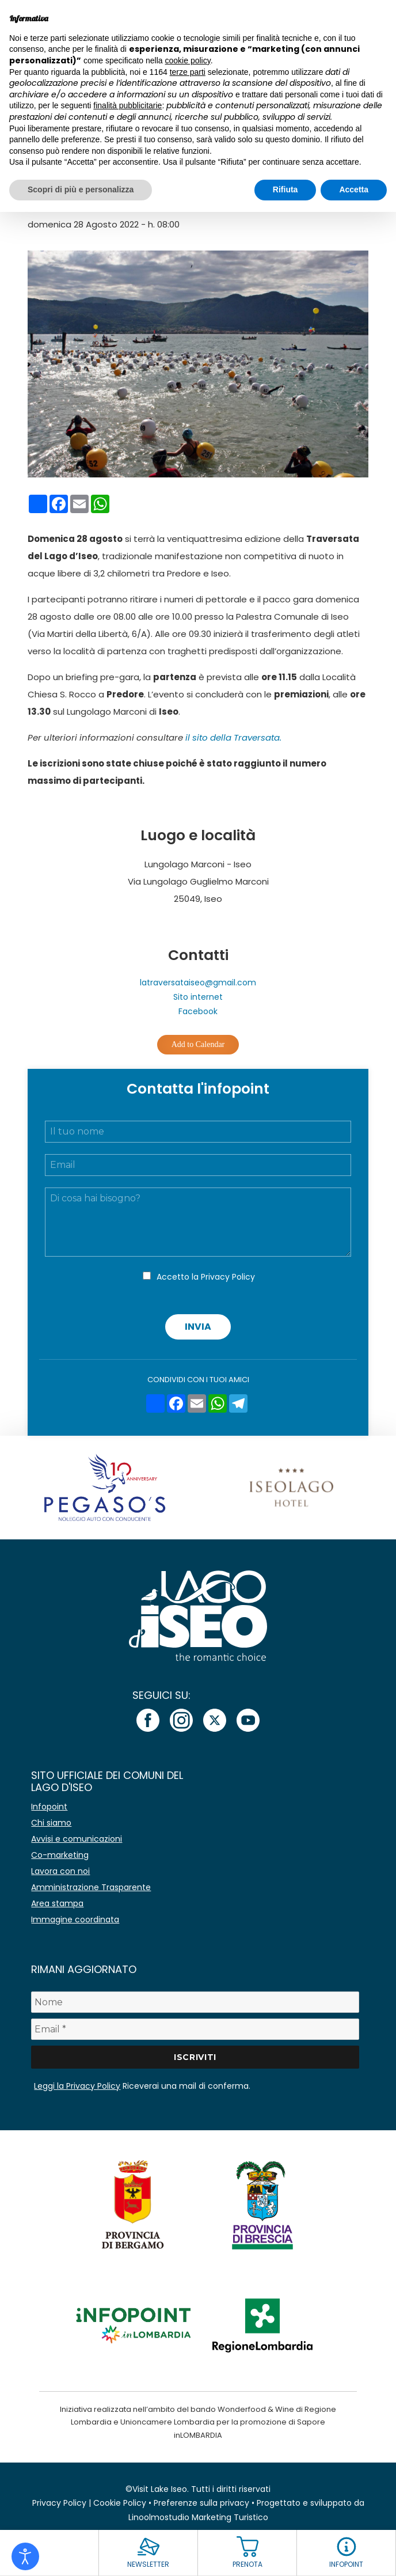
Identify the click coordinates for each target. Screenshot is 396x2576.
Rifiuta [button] (285, 189)
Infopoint (49, 1806)
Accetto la (206, 1277)
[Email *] (195, 2029)
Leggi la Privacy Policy (77, 2086)
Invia (198, 1326)
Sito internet (198, 997)
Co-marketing (60, 1855)
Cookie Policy (119, 2503)
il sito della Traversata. (233, 737)
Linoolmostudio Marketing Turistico (198, 2517)
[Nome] (195, 2002)
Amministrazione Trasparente (91, 1887)
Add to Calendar (198, 1044)
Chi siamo (51, 1822)
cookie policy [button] (188, 60)
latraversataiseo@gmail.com (198, 982)
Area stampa (57, 1903)
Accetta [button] (353, 189)
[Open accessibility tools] (25, 2556)
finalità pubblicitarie (127, 105)
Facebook (198, 1011)
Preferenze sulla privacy (201, 2503)
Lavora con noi (60, 1871)
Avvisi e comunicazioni (76, 1839)
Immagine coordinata (75, 1919)
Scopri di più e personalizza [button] (81, 189)
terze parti (187, 72)
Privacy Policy (228, 1277)
